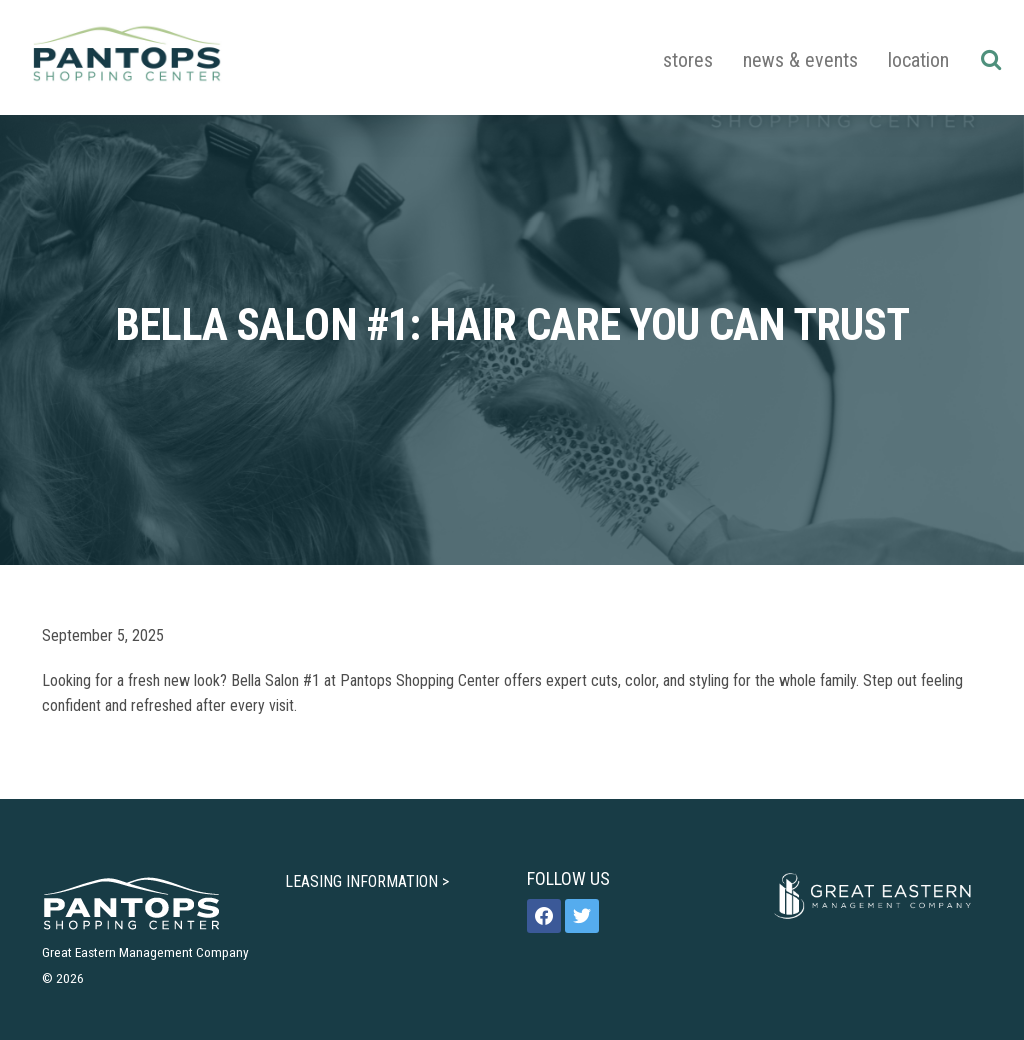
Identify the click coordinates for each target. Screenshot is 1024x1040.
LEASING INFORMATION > (367, 881)
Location (918, 60)
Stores (688, 60)
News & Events (800, 60)
